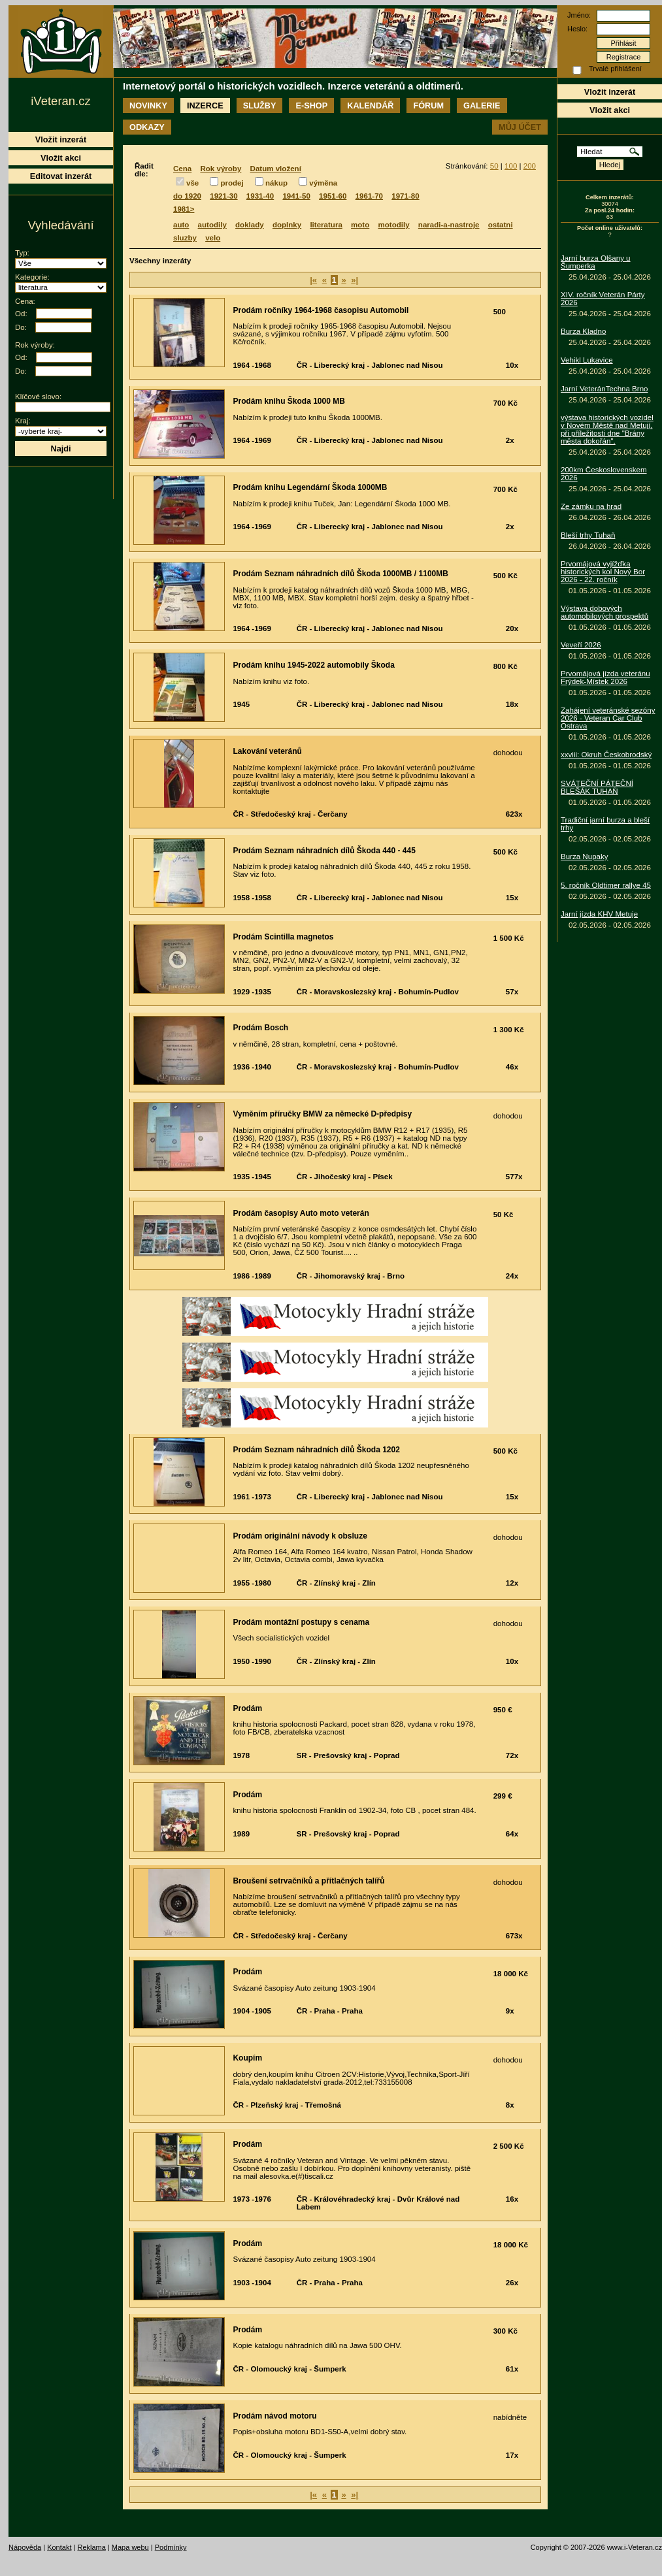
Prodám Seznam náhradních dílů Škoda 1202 (316, 1449)
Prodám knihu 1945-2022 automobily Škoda (313, 665)
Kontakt (59, 2547)
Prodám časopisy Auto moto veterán (301, 1213)
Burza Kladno (583, 331)
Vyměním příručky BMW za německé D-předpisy (322, 1113)
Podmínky (171, 2547)
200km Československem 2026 (604, 473)
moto (360, 225)
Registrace (623, 57)
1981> (183, 209)
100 (511, 166)
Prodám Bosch (260, 1027)
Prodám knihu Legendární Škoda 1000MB (310, 487)
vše (192, 183)
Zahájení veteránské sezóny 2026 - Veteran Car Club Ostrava (608, 718)
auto (181, 225)
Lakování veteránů (267, 751)
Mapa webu (130, 2547)
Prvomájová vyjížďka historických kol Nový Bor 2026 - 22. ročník (603, 571)
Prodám (247, 1708)
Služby (259, 105)
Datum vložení (275, 168)
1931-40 (260, 196)
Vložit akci (609, 110)
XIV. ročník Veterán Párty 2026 (603, 298)
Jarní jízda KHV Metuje (599, 914)
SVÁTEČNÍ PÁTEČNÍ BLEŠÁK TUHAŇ (597, 787)
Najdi (60, 448)
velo (212, 238)
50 (494, 166)
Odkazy (147, 127)
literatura (326, 225)
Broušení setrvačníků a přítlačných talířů (308, 1880)
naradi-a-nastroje (449, 225)
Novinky (148, 105)
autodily (212, 225)
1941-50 (296, 196)
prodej (231, 183)
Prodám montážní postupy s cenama (301, 1622)
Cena (182, 168)
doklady (249, 225)
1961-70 (369, 196)
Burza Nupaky (584, 856)
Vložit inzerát (609, 92)
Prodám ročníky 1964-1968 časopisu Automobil (320, 310)
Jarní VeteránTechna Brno (604, 389)
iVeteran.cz (60, 101)
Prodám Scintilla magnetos (283, 936)
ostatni (500, 225)
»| (354, 280)
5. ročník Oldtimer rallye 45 (606, 885)
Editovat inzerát (61, 176)
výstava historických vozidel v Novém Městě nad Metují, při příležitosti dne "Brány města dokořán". (607, 429)
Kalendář (370, 105)
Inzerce (205, 105)
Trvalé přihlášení (615, 69)
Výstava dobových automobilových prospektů (604, 612)
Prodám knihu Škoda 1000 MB (288, 401)
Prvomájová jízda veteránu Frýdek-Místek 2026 (605, 677)
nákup (276, 183)
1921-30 (223, 196)
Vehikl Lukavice (587, 360)
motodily (394, 225)
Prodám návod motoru (274, 2416)
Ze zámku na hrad (591, 506)
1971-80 (405, 196)
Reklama (91, 2547)
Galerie (481, 105)
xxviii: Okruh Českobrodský (606, 754)
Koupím (247, 2057)
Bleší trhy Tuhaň (588, 535)
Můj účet (520, 127)
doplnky (287, 225)
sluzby (185, 238)
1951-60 (332, 196)
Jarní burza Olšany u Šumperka (596, 262)
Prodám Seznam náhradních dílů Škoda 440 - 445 (324, 850)
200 (529, 166)
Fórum (428, 105)
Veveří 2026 (581, 645)
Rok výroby (220, 168)
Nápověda (24, 2547)
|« (313, 280)
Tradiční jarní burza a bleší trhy (605, 824)
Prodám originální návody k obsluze (300, 1536)
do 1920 (187, 196)
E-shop (311, 105)
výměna (323, 183)
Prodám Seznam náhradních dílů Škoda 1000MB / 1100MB (340, 573)
